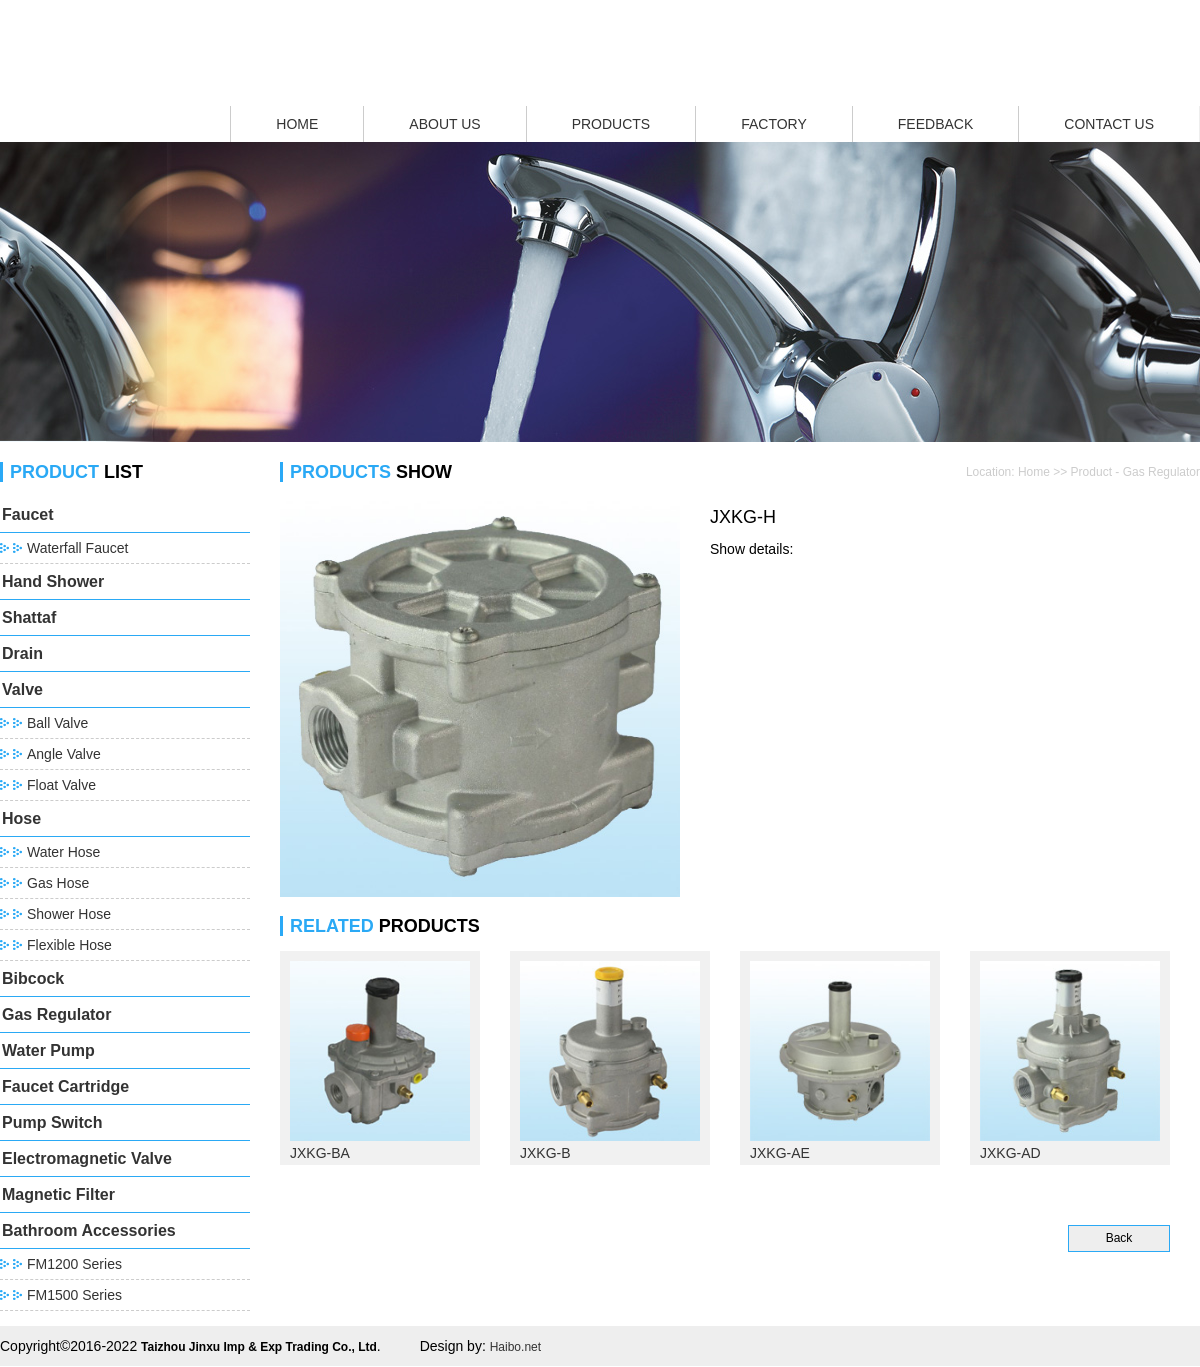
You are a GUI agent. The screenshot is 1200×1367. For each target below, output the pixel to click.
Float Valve (61, 785)
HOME (297, 124)
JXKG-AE (780, 1153)
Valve (22, 689)
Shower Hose (69, 914)
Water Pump (48, 1050)
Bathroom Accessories (89, 1230)
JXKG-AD (1010, 1153)
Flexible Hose (69, 945)
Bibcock (33, 978)
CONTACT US (1109, 124)
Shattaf (29, 617)
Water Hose (63, 852)
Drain (22, 653)
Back (1119, 1238)
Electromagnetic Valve (87, 1158)
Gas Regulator (56, 1014)
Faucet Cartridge (65, 1086)
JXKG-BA (320, 1153)
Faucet (28, 514)
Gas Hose (58, 883)
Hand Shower (53, 581)
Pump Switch (52, 1122)
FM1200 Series (74, 1264)
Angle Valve (64, 754)
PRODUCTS (611, 124)
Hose (21, 818)
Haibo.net (515, 1347)
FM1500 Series (74, 1295)
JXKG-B (545, 1153)
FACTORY (774, 124)
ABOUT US (444, 124)
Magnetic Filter (58, 1194)
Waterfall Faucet (77, 548)
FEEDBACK (935, 124)
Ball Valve (57, 723)
